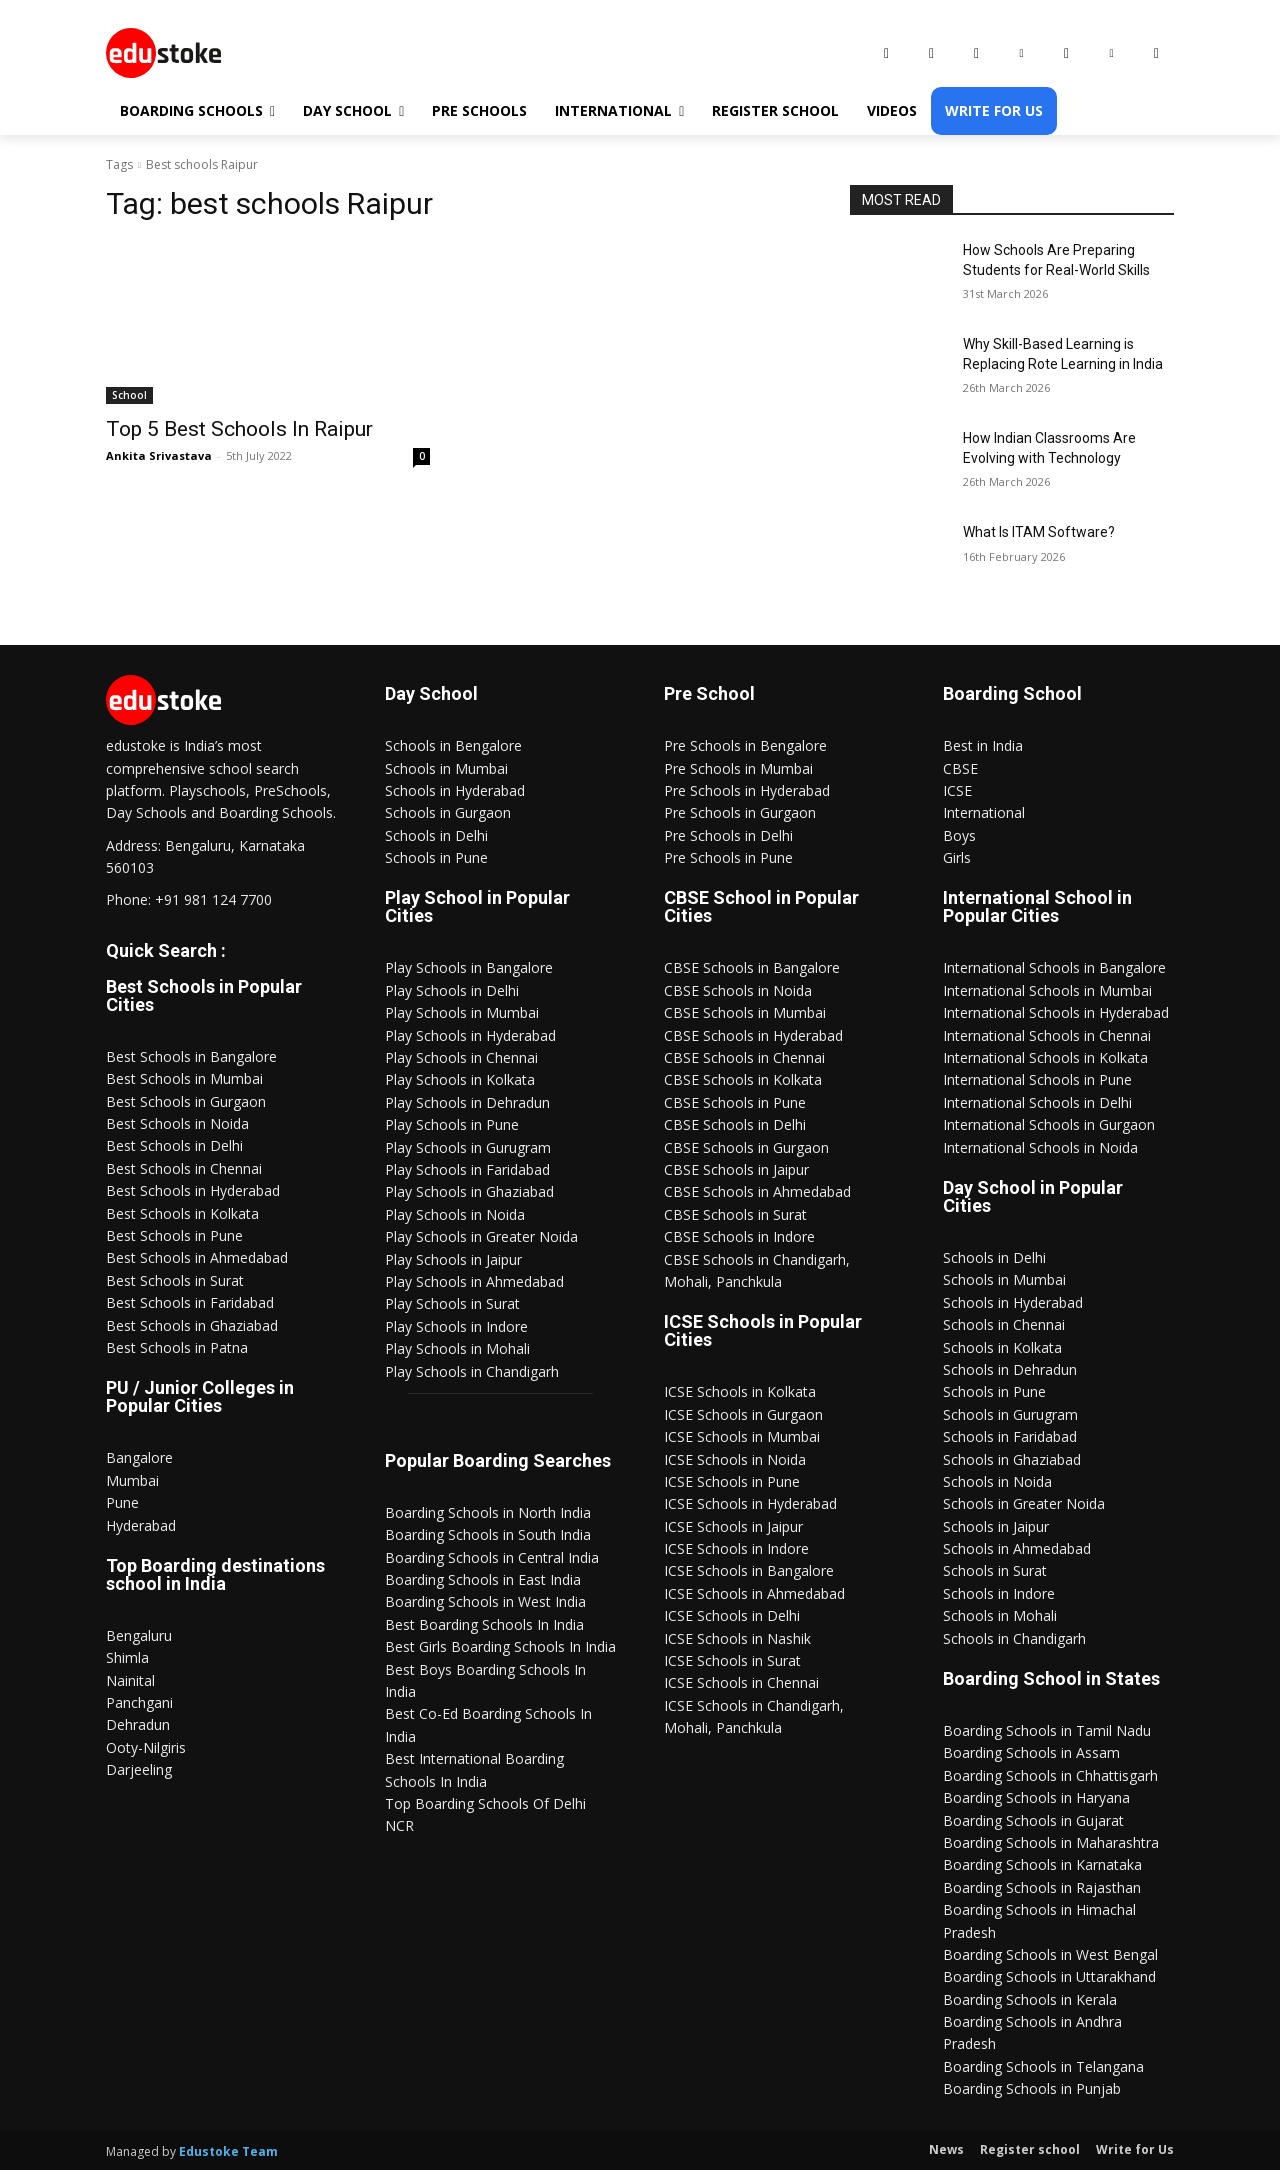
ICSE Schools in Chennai (741, 1682)
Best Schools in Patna (177, 1347)
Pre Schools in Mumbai (738, 768)
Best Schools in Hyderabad (193, 1190)
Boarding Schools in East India (483, 1579)
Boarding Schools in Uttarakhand (1049, 1976)
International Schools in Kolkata (1045, 1057)
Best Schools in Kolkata (182, 1213)
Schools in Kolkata (1002, 1347)
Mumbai (132, 1480)
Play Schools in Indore (456, 1326)
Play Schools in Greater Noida (481, 1236)
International (984, 812)
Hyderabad (141, 1525)
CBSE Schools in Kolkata (743, 1079)
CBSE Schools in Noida (738, 990)
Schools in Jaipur (996, 1526)
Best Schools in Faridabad (190, 1302)
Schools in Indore (999, 1593)
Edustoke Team (228, 2151)
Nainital (130, 1680)
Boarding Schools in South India (488, 1534)
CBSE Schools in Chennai (744, 1057)
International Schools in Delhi (1037, 1102)
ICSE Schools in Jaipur (733, 1526)
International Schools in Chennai (1047, 1035)
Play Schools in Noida (455, 1214)
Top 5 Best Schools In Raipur (239, 429)
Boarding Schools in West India (485, 1601)
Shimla (127, 1657)
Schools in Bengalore (453, 745)
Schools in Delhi (436, 835)
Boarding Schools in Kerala (1030, 1999)
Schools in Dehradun (1010, 1369)
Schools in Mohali (1000, 1615)
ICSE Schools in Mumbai (742, 1436)
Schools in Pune (436, 857)
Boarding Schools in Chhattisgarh (1050, 1775)
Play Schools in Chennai (461, 1057)
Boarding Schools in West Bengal (1050, 1954)
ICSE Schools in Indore (736, 1548)
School (129, 395)
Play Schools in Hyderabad (470, 1035)
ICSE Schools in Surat (732, 1660)
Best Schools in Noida (177, 1123)
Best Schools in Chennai (184, 1168)
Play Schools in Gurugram (468, 1147)
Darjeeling (139, 1769)
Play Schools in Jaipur (453, 1259)
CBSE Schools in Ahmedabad (757, 1191)
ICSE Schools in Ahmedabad (754, 1593)
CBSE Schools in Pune (735, 1102)
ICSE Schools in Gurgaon (743, 1414)
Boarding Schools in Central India (492, 1557)
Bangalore (139, 1457)
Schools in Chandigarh (1014, 1638)
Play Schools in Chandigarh (472, 1371)
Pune (122, 1502)
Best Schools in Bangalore (191, 1056)
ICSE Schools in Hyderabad (750, 1503)
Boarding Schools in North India (488, 1512)
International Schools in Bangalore (1054, 967)
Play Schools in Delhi (452, 990)
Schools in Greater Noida (1024, 1503)
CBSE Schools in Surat (735, 1214)
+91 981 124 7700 (213, 899)
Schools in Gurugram (1010, 1414)
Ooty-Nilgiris (146, 1747)
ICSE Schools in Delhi (732, 1615)
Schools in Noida (997, 1481)
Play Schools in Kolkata (460, 1079)
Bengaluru (139, 1635)
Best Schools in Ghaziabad (192, 1325)
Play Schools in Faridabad (467, 1169)
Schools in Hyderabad (455, 790)
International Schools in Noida (1040, 1147)
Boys (959, 835)
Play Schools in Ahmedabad (474, 1281)
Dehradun (138, 1724)
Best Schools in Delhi (174, 1145)
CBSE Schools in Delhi (735, 1124)
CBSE (960, 768)
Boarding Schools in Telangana (1043, 2066)
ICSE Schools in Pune (732, 1481)
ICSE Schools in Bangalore (749, 1570)
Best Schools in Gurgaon (186, 1101)
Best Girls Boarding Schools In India (500, 1646)
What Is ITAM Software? (1039, 532)
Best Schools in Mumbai (184, 1078)
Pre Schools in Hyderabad (747, 790)
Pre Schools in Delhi (728, 835)
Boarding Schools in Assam (1031, 1752)
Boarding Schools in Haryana (1036, 1797)
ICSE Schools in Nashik (737, 1638)
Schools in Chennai (1004, 1324)
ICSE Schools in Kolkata (740, 1391)
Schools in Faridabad (1010, 1436)
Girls (957, 857)
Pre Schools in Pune (728, 857)
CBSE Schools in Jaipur (736, 1169)
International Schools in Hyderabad (1056, 1012)
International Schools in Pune (1037, 1079)
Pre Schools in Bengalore (745, 745)
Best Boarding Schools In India (484, 1624)
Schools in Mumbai (446, 768)
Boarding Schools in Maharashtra (1051, 1842)
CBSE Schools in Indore (739, 1236)
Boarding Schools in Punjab (1032, 2088)
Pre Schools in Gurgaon (740, 812)
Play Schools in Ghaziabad (469, 1191)
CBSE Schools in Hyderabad (753, 1035)
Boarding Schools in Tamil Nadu (1047, 1730)
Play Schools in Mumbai (462, 1012)
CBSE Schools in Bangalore (752, 967)
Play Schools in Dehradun (467, 1102)
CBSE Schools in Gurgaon (746, 1147)
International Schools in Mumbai (1047, 990)
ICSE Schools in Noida (735, 1459)
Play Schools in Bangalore (469, 967)
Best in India (983, 745)
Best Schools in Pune (174, 1235)
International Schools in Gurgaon (1049, 1124)
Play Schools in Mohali (457, 1348)
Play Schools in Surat (452, 1303)
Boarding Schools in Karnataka (1042, 1864)
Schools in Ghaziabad (1012, 1459)
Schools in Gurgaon (448, 812)
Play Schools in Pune (452, 1124)
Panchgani (139, 1702)
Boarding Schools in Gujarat (1033, 1820)
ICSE (957, 790)
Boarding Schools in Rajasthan (1042, 1887)
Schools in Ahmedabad (1017, 1548)
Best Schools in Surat (175, 1280)
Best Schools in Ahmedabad (197, 1257)
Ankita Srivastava (159, 455)
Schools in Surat (995, 1570)
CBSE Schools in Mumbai (745, 1012)
